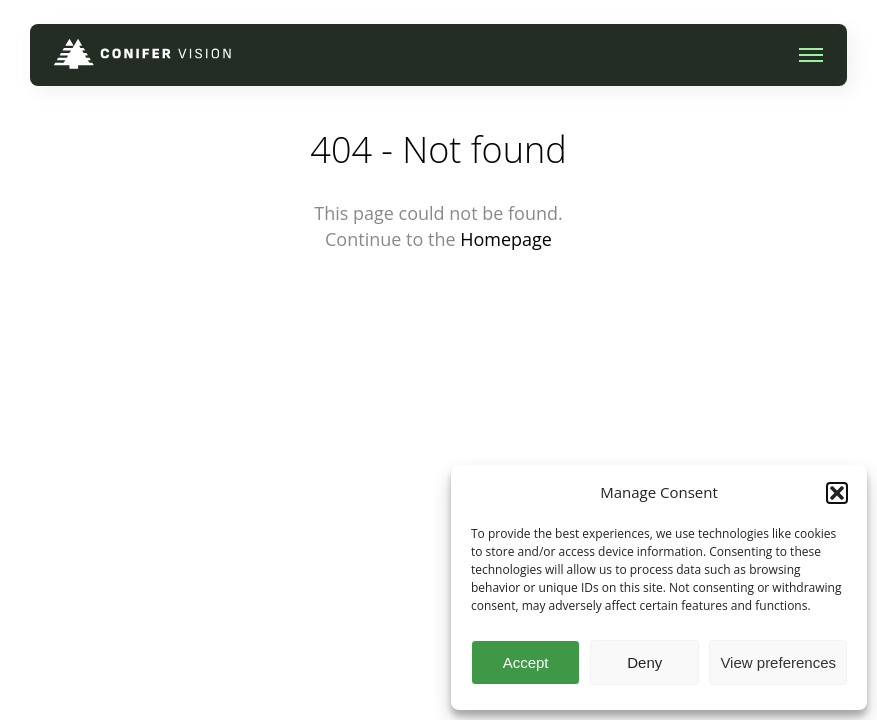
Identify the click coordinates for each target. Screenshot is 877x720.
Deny (644, 662)
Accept (526, 662)
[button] (837, 493)
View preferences (778, 662)
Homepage (506, 239)
